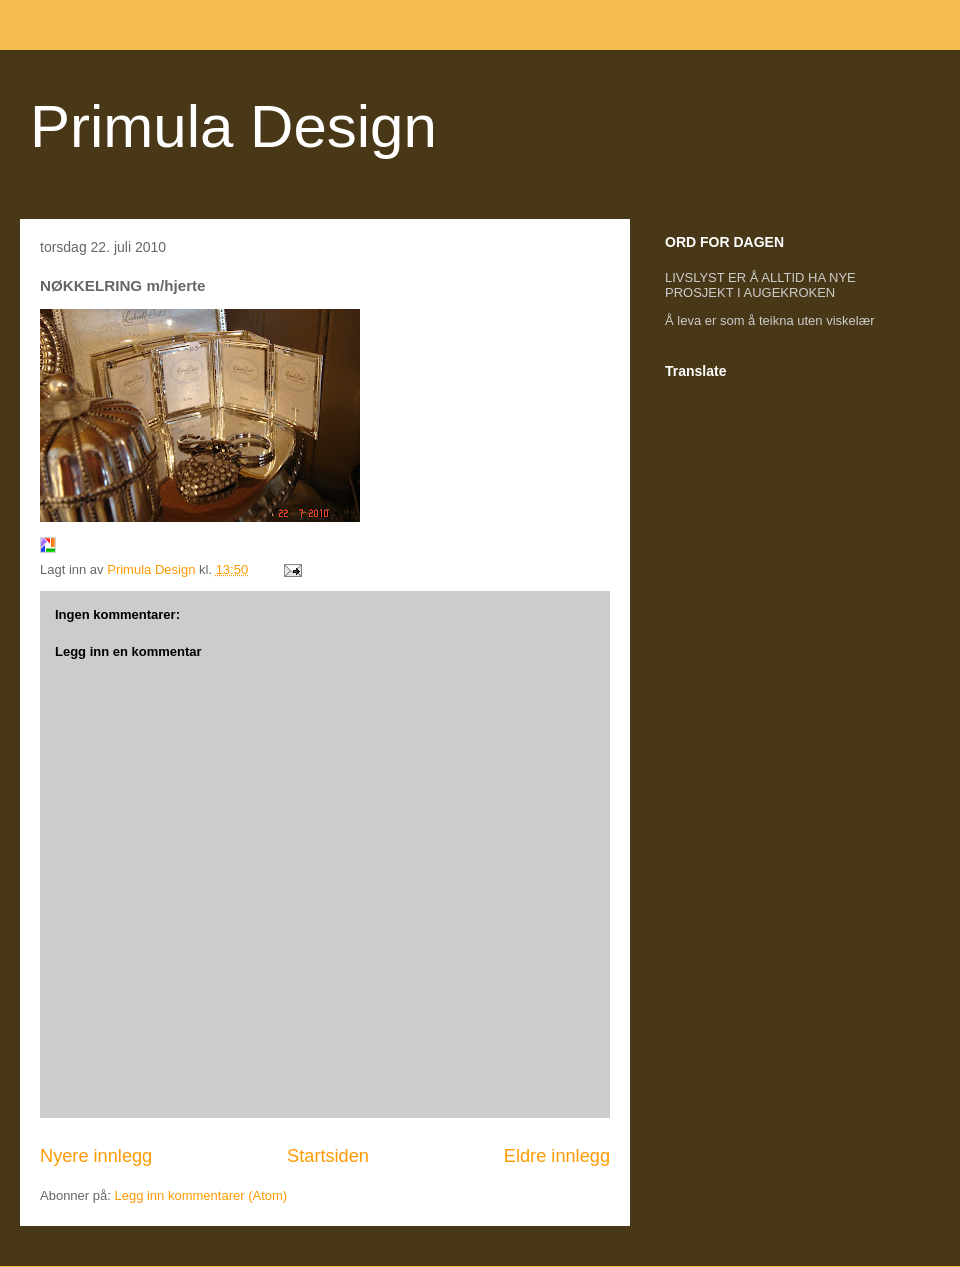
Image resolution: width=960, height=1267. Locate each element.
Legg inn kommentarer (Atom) (200, 1195)
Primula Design (233, 126)
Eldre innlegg (557, 1156)
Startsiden (328, 1156)
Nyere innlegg (96, 1156)
